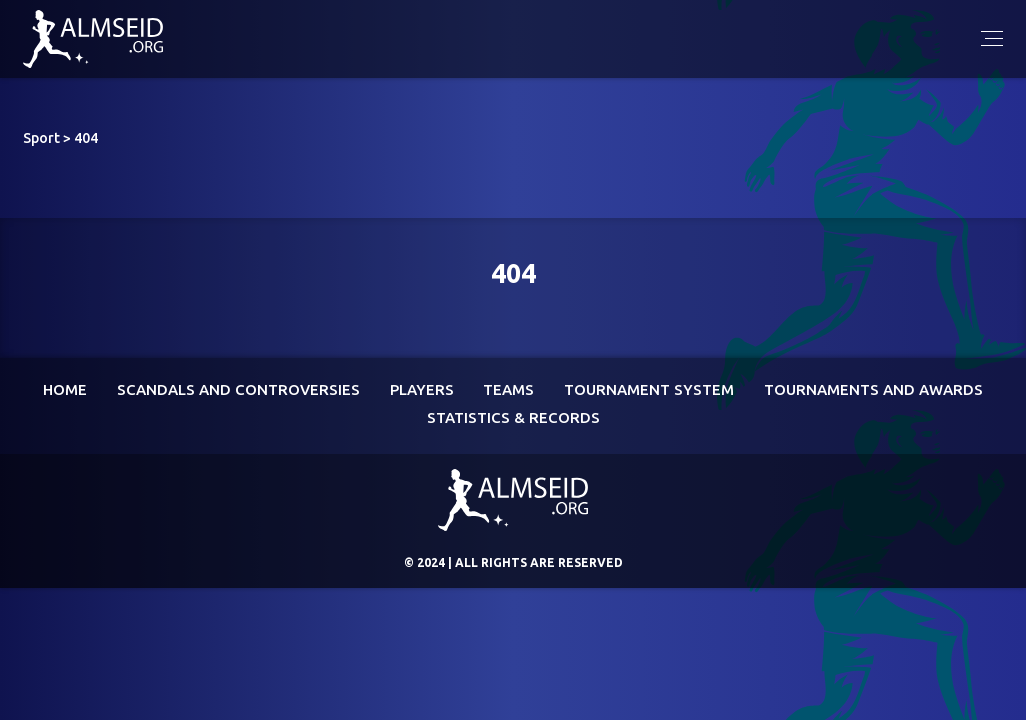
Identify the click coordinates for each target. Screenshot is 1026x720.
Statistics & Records (513, 417)
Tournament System (649, 389)
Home (65, 389)
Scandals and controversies (238, 389)
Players (422, 389)
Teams (508, 389)
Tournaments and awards (873, 389)
